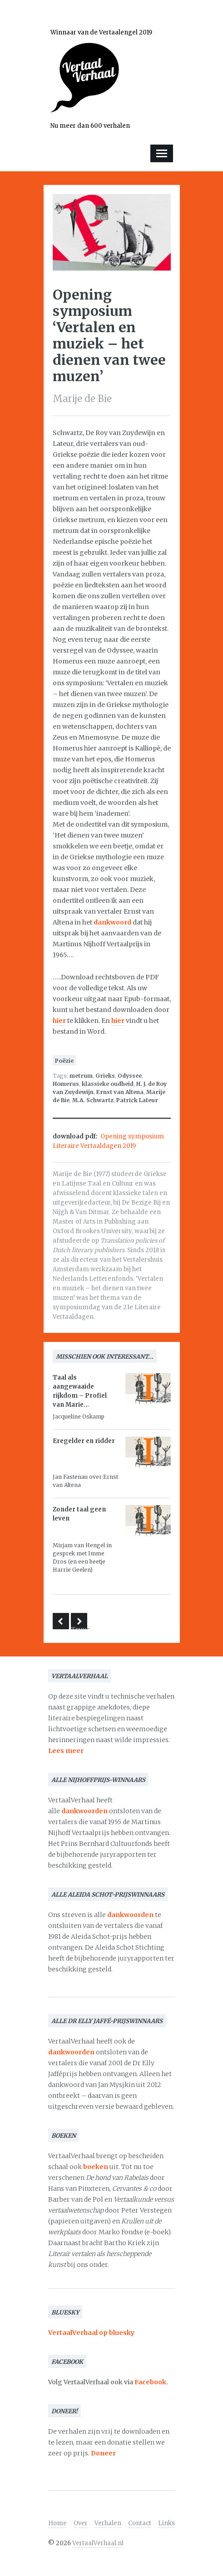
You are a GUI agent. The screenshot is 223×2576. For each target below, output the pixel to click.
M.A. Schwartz (93, 1100)
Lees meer (66, 1751)
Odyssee (130, 1075)
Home (57, 2523)
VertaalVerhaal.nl (98, 2543)
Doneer (103, 2453)
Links (166, 2523)
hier (59, 1021)
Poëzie (64, 1060)
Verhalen (107, 2523)
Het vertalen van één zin (61, 1621)
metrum (81, 1075)
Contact (139, 2523)
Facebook (150, 2382)
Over (81, 2523)
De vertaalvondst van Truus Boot (79, 1621)
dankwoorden (84, 1811)
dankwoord (112, 922)
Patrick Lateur (137, 1100)
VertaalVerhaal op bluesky (91, 2333)
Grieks (105, 1075)
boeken (95, 2167)
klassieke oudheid (108, 1083)
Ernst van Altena (120, 1092)
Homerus (66, 1083)
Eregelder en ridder (84, 1441)
